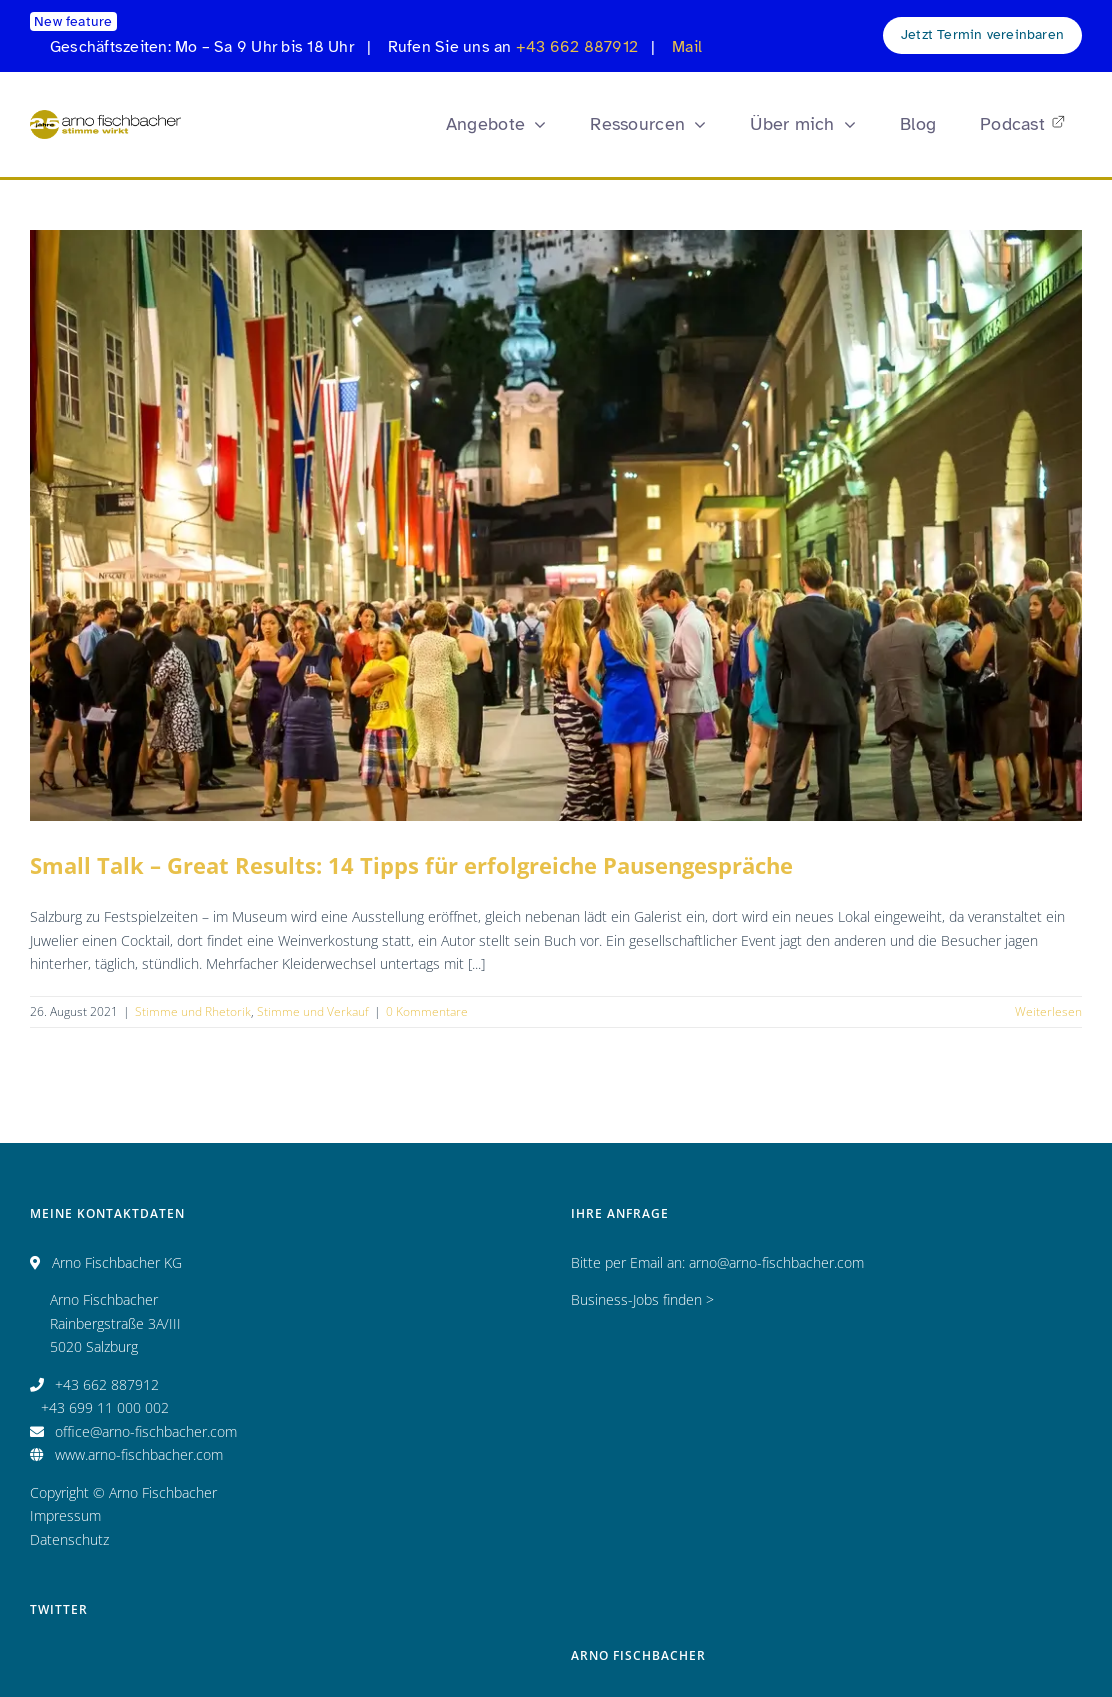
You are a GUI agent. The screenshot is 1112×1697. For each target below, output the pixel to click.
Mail (687, 47)
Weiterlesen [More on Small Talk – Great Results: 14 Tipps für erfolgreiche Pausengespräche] (1048, 1011)
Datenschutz (69, 1539)
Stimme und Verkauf (313, 1011)
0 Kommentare (427, 1011)
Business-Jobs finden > (642, 1299)
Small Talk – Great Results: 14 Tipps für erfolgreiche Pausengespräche (411, 865)
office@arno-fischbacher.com (146, 1431)
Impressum (65, 1515)
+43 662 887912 (577, 47)
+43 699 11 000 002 (105, 1407)
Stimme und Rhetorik (193, 1011)
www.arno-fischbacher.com (139, 1454)
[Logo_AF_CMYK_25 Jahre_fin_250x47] (105, 116)
